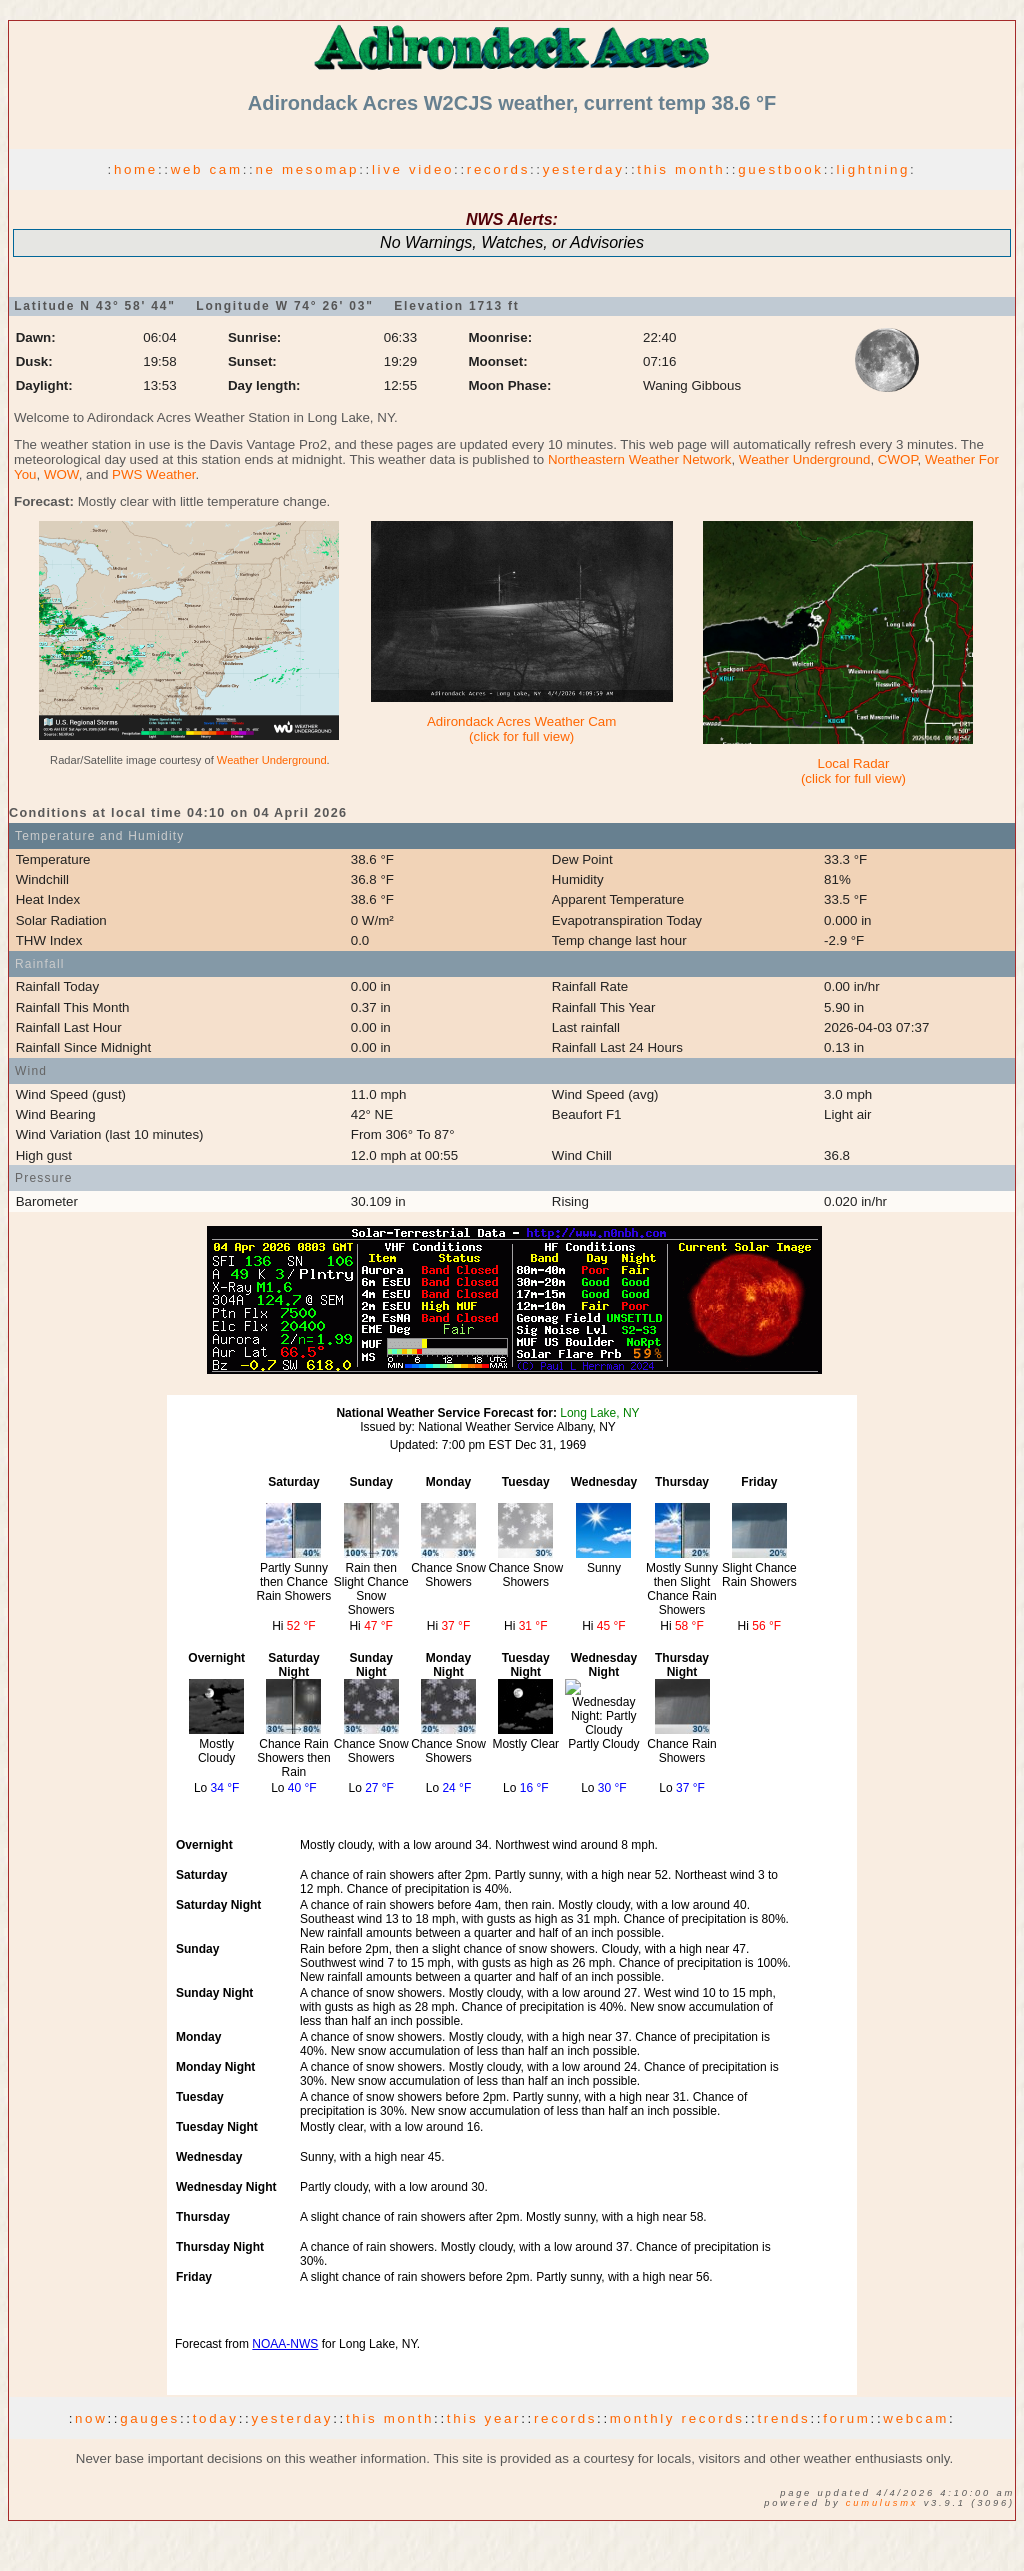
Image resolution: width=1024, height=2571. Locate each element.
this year (484, 2418)
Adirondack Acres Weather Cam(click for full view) (521, 729)
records (498, 169)
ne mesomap (307, 169)
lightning (873, 169)
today (216, 2418)
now (91, 2418)
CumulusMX (882, 2503)
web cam (207, 169)
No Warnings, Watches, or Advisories (512, 242)
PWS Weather (153, 474)
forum (846, 2418)
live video (413, 169)
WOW (61, 474)
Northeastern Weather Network (639, 459)
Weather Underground (805, 459)
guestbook (781, 169)
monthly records (677, 2418)
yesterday (584, 169)
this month (681, 169)
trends (783, 2418)
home (136, 169)
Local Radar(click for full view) (853, 771)
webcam (916, 2418)
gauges (150, 2418)
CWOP (898, 459)
